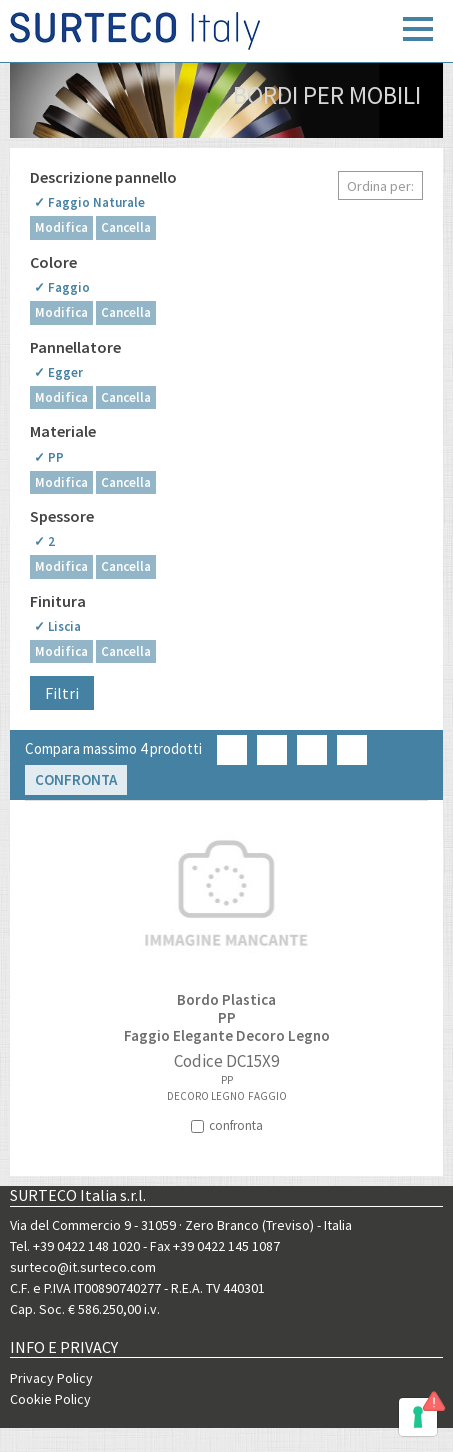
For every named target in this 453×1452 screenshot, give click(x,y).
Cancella (126, 227)
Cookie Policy (50, 1399)
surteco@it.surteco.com (83, 1267)
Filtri (62, 693)
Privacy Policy (51, 1378)
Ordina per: (380, 186)
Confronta (76, 779)
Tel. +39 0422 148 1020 (75, 1246)
